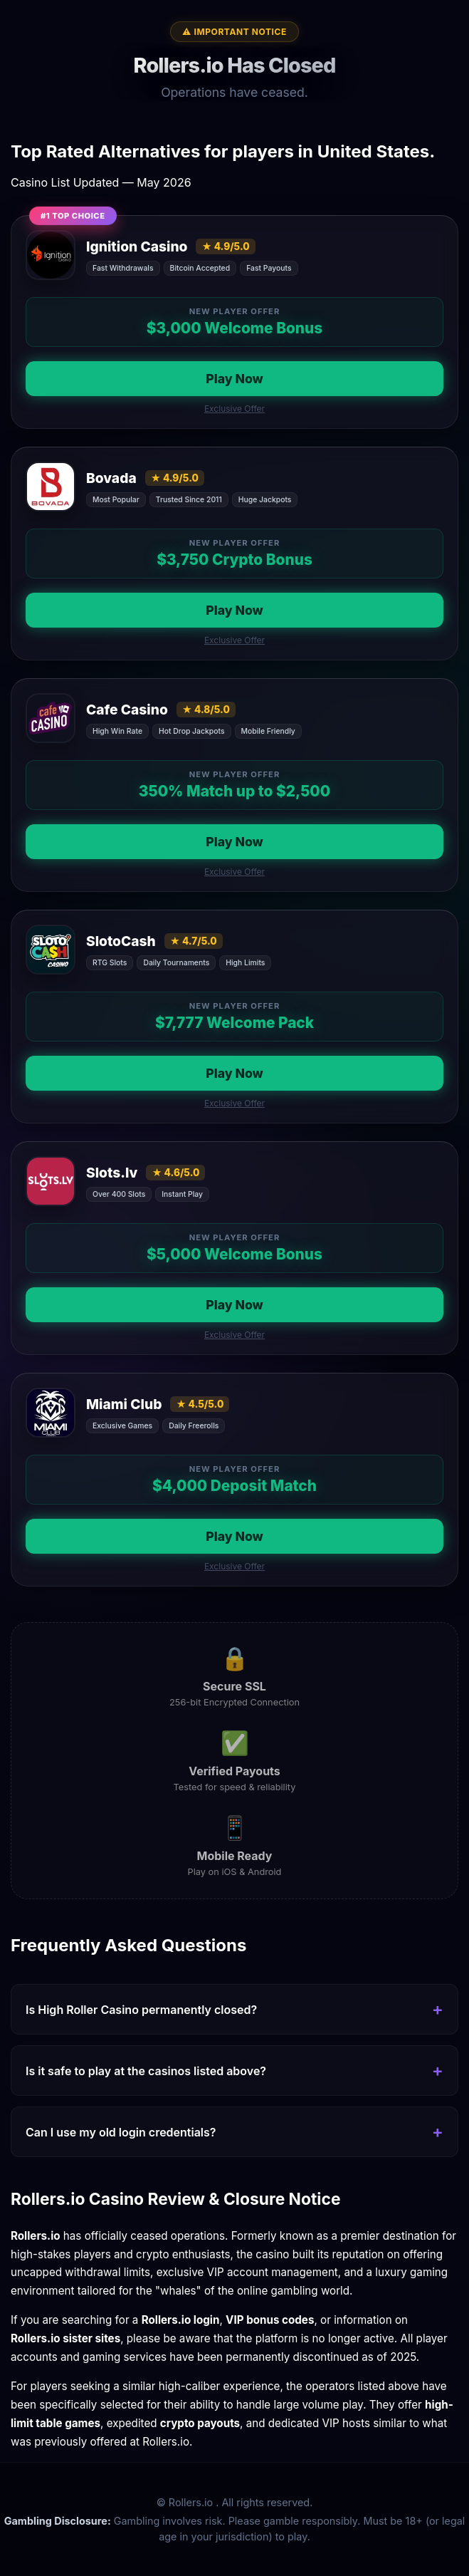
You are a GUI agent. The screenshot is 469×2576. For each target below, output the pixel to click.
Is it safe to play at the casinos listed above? (146, 2071)
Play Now (234, 378)
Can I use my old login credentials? (121, 2132)
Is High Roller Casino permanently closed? (141, 2010)
